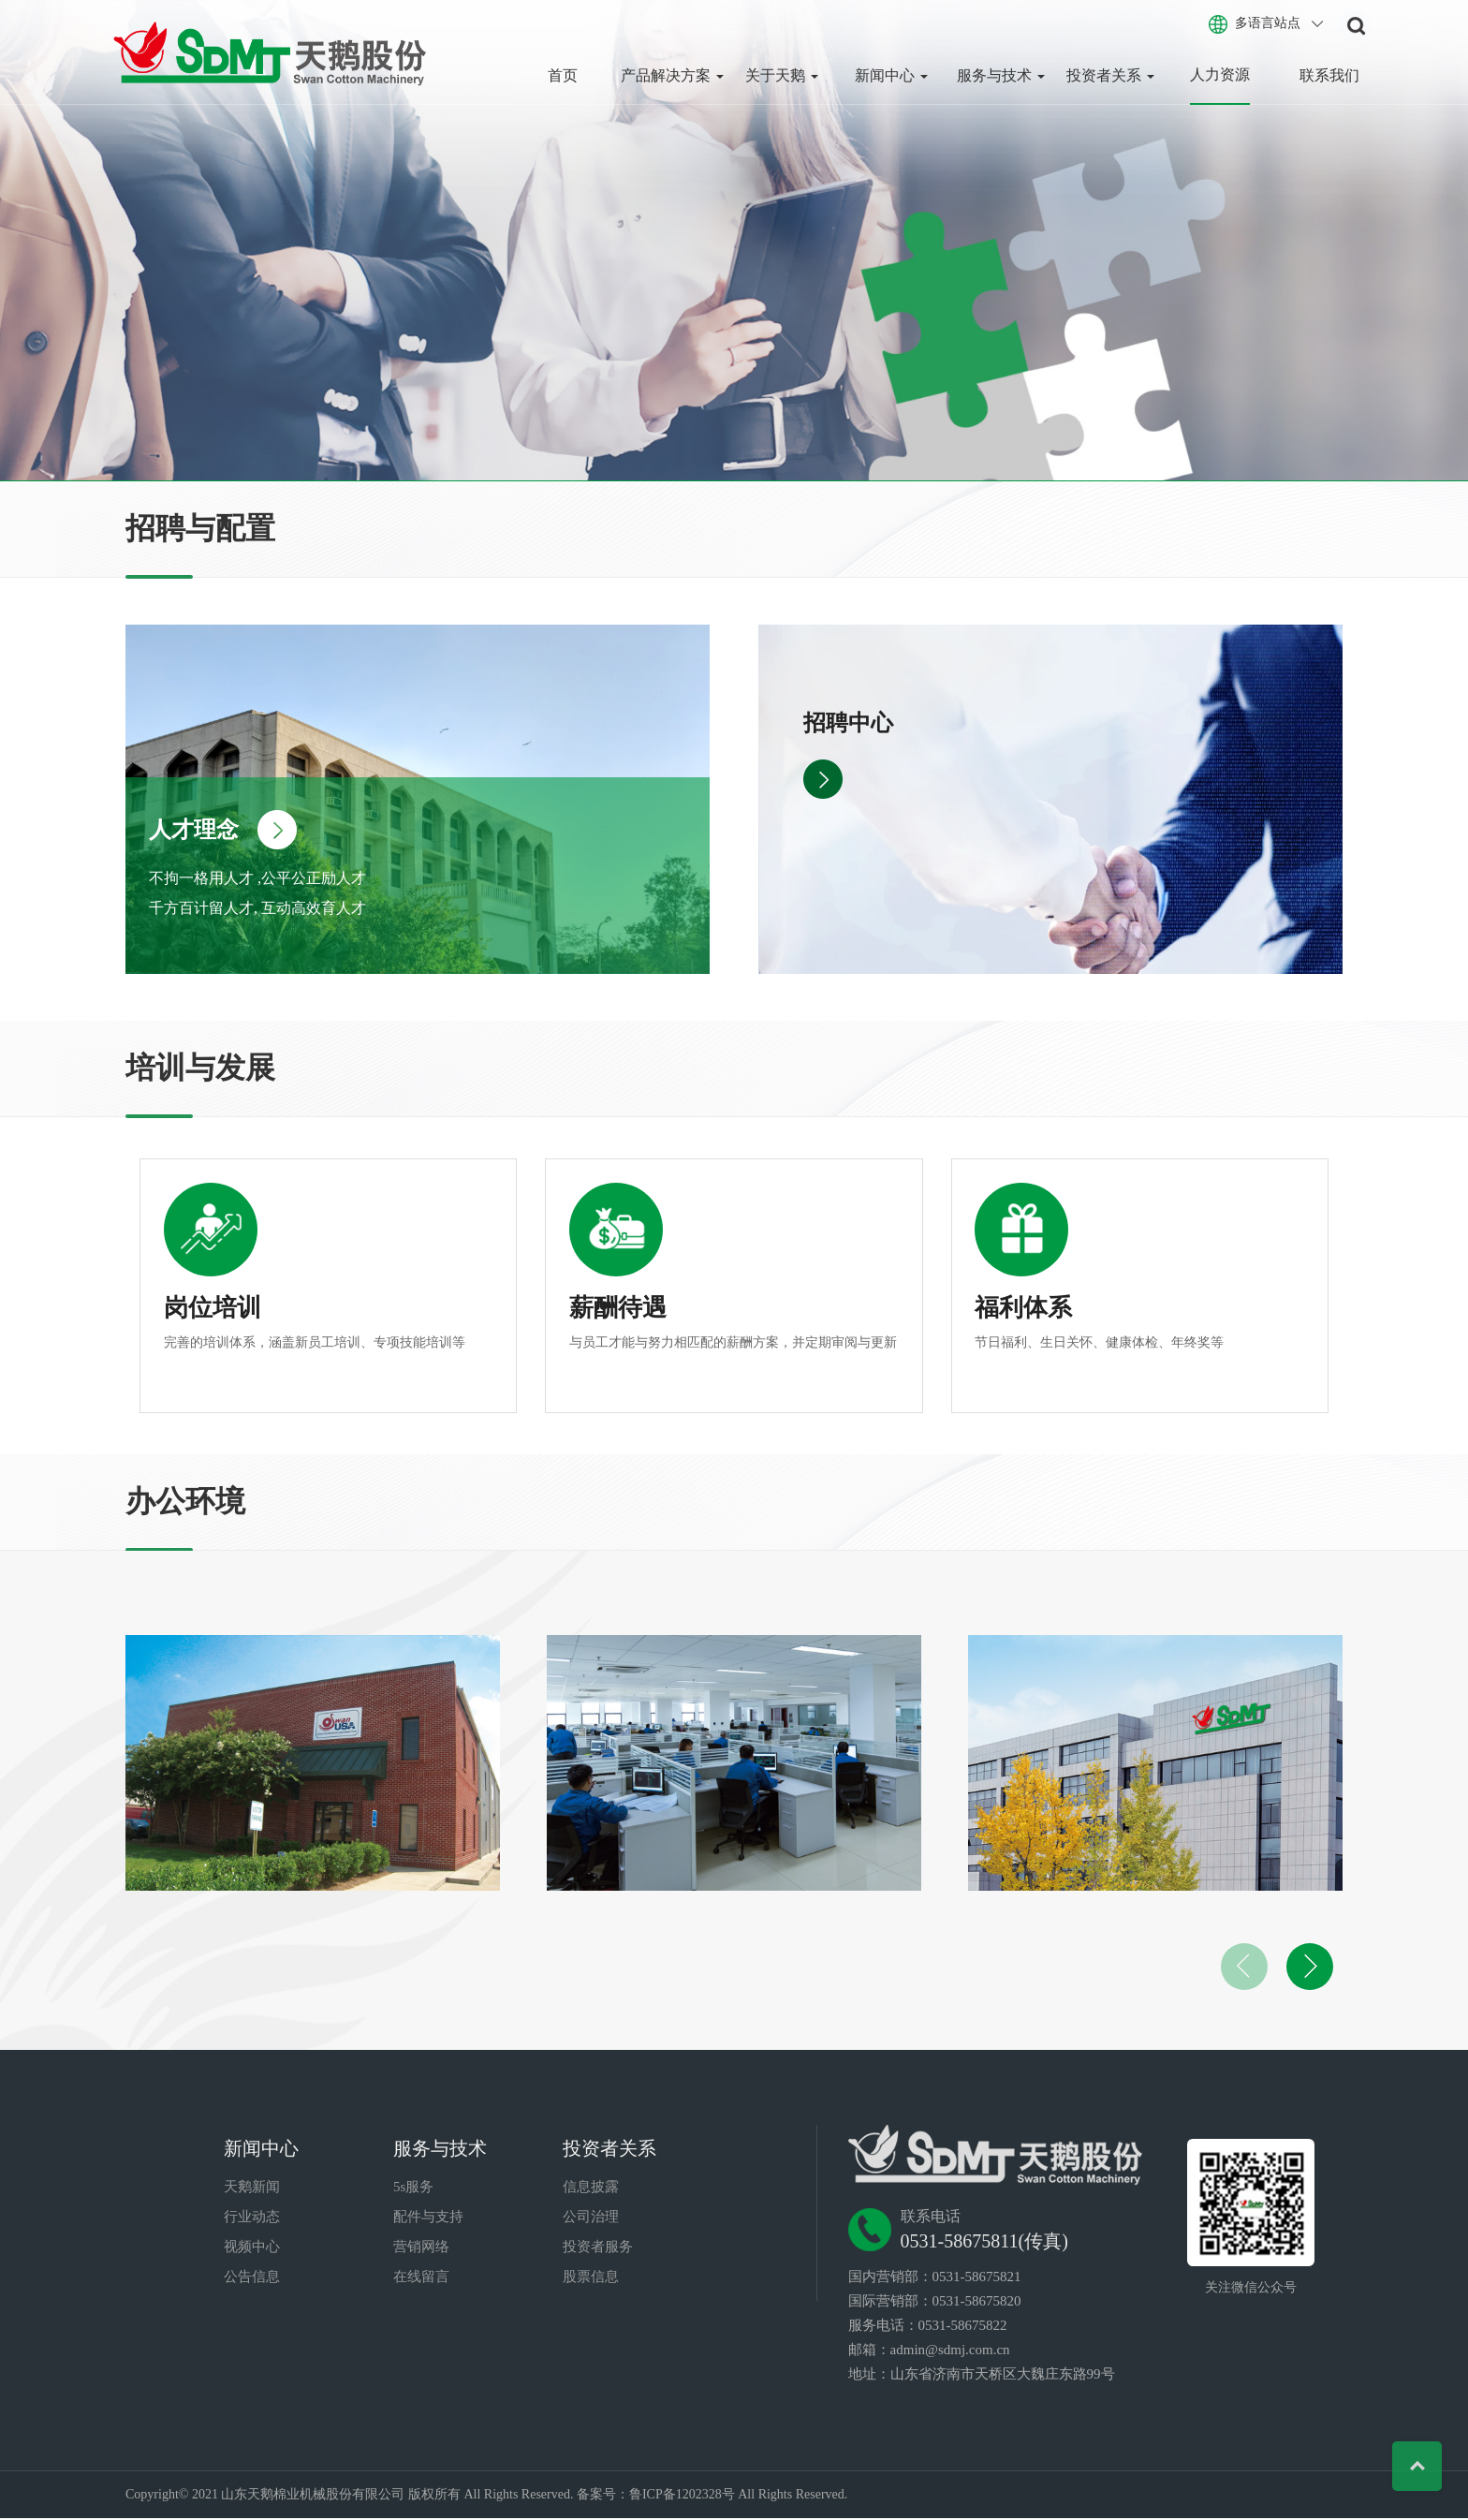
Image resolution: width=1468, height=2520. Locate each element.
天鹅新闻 (252, 2188)
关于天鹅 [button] (781, 75)
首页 (563, 75)
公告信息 (252, 2278)
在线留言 (421, 2278)
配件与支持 (428, 2218)
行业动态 (252, 2218)
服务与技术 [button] (1001, 75)
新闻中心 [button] (891, 75)
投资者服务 (598, 2248)
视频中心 (252, 2248)
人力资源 (1220, 73)
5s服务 (413, 2188)
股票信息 (591, 2278)
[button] (1309, 1968)
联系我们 (1329, 75)
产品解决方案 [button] (672, 75)
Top (1414, 2466)
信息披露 (591, 2188)
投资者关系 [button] (1110, 75)
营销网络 (421, 2248)
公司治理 (591, 2218)
